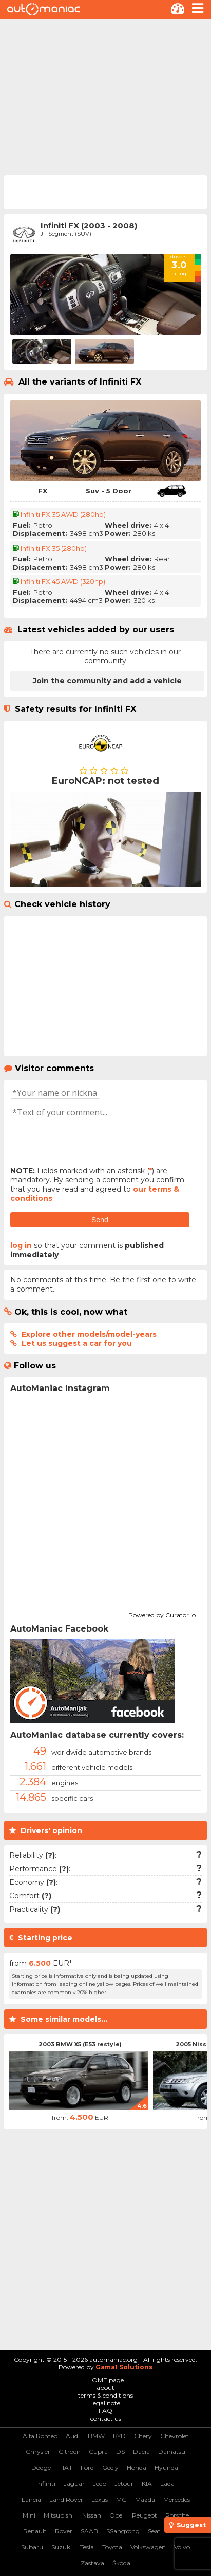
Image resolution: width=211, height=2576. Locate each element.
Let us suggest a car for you (77, 1343)
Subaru (32, 2547)
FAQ (105, 2410)
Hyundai (167, 2467)
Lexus (99, 2499)
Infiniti (45, 2483)
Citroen (70, 2452)
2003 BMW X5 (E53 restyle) (80, 2044)
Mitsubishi (59, 2515)
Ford (87, 2467)
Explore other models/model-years (89, 1334)
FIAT (65, 2467)
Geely (110, 2467)
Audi (73, 2436)
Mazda (145, 2499)
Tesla (87, 2547)
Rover (63, 2531)
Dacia (141, 2452)
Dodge (41, 2467)
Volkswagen (148, 2547)
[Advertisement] (105, 96)
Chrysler (38, 2452)
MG (121, 2499)
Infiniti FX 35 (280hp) (54, 548)
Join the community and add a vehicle (107, 681)
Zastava (92, 2563)
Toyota (112, 2547)
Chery (143, 2436)
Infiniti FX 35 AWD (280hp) (63, 514)
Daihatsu (171, 2452)
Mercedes (176, 2499)
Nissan (91, 2515)
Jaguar (74, 2483)
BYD (119, 2436)
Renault (35, 2531)
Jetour (123, 2483)
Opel (116, 2515)
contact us (105, 2418)
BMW (96, 2436)
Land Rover (66, 2499)
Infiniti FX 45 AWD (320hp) (63, 581)
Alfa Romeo (40, 2436)
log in (21, 1245)
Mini (29, 2515)
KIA (147, 2483)
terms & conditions (105, 2395)
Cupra (98, 2452)
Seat (154, 2531)
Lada (167, 2483)
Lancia (31, 2499)
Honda (136, 2467)
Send (99, 1220)
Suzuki (61, 2547)
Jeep (99, 2483)
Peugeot (144, 2515)
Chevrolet (174, 2436)
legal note (105, 2403)
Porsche (177, 2515)
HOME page (105, 2380)
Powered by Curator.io (162, 1613)
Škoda (121, 2563)
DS (120, 2452)
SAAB (89, 2531)
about (105, 2387)
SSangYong (123, 2531)
